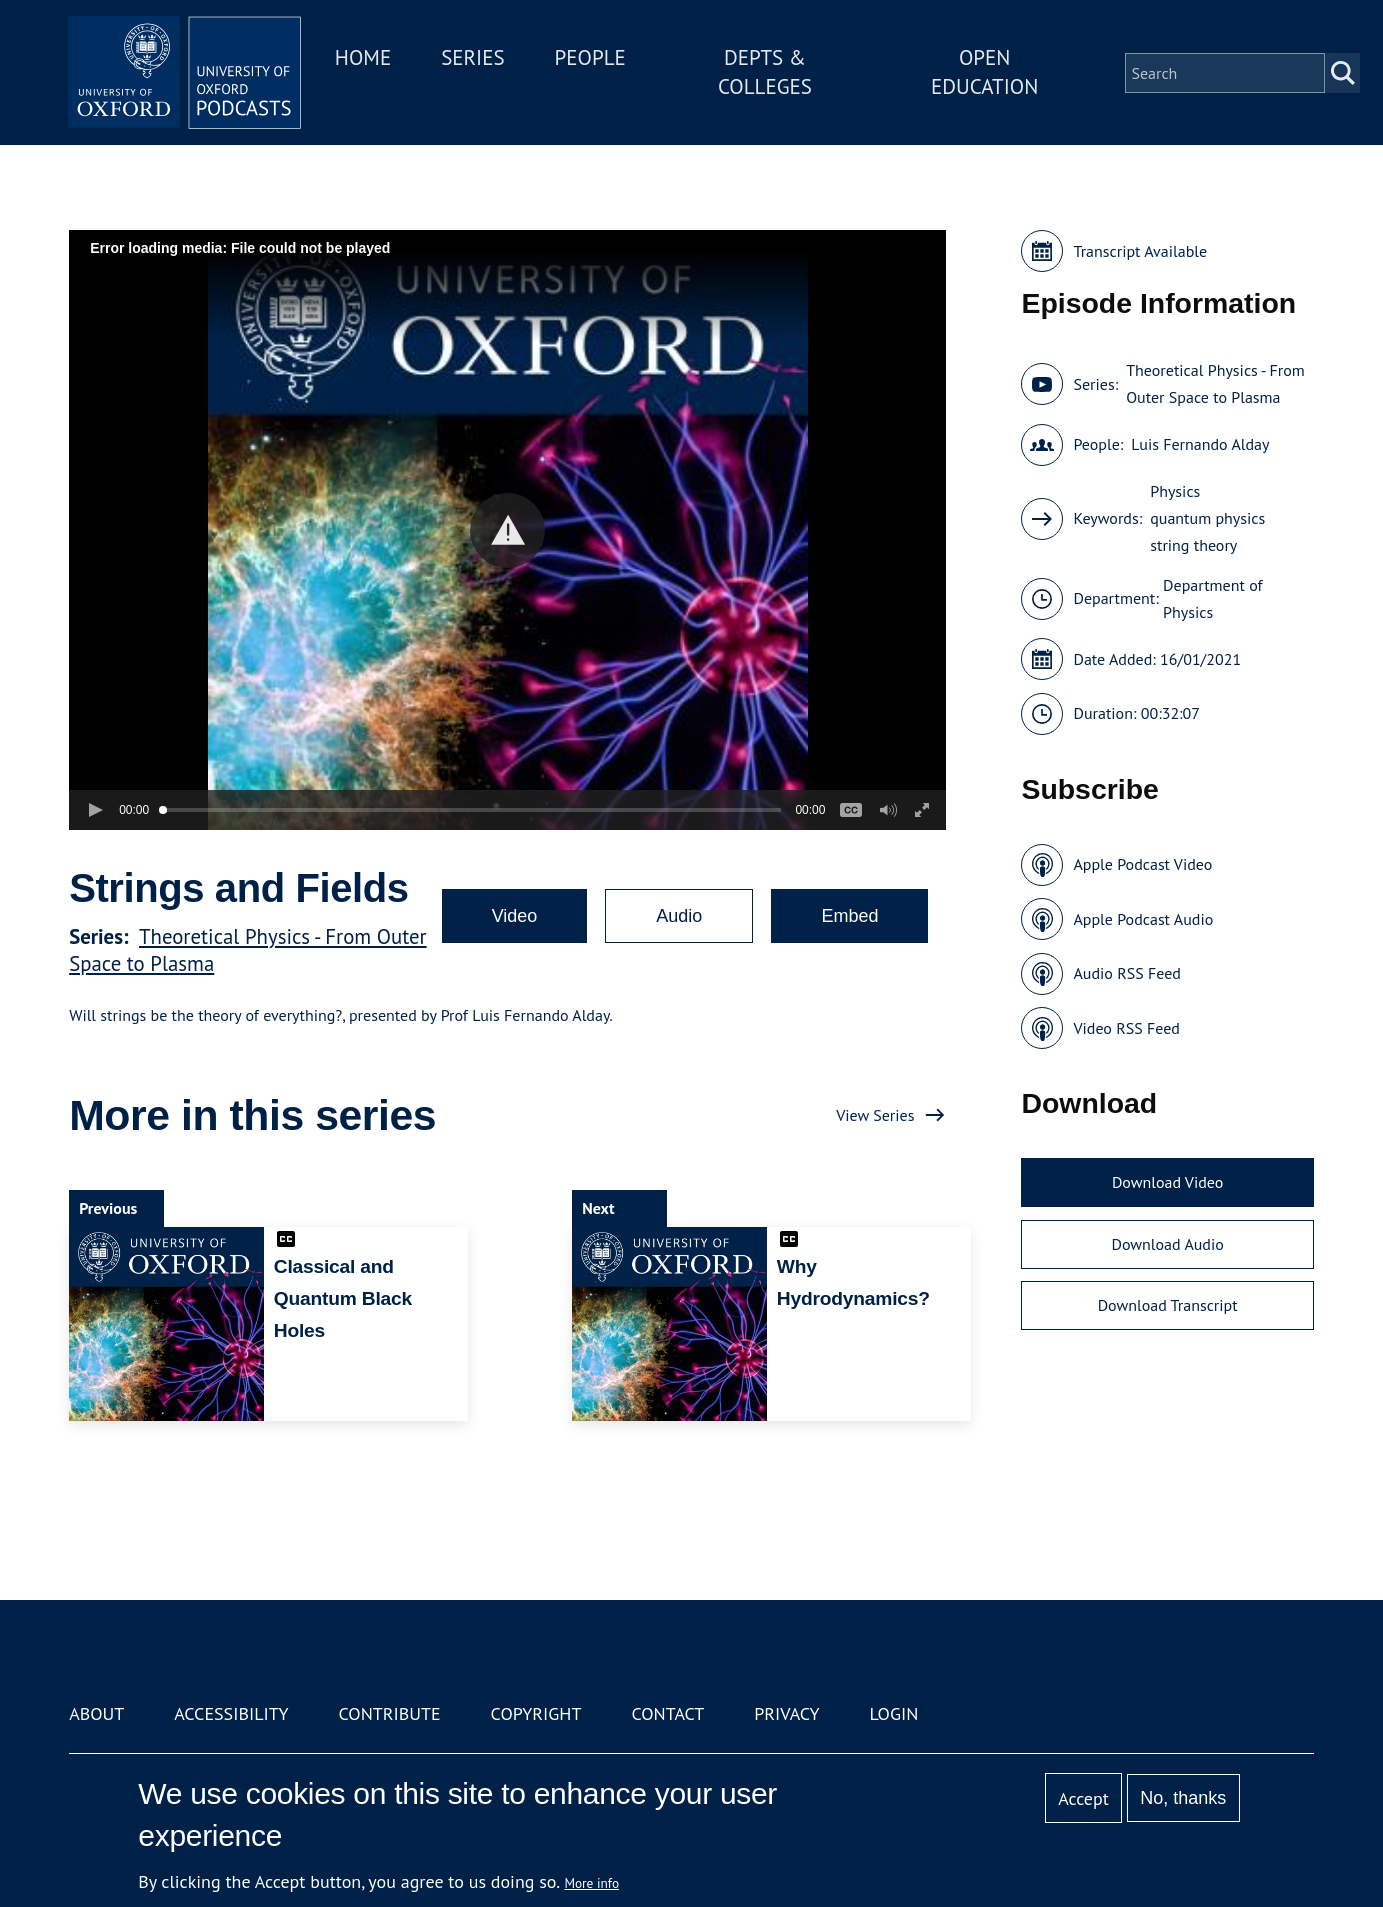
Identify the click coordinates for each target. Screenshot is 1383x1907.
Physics (1175, 491)
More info (591, 1883)
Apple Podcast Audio (1143, 919)
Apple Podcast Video (1142, 864)
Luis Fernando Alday (1200, 444)
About (96, 1713)
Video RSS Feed (1126, 1028)
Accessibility (231, 1713)
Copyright (536, 1713)
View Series (875, 1115)
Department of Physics (1213, 598)
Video (515, 916)
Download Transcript (1168, 1305)
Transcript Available (1140, 251)
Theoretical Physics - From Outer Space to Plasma (1215, 383)
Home (371, 58)
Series (480, 58)
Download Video (1167, 1182)
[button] (507, 530)
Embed (849, 916)
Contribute (390, 1713)
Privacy (786, 1713)
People (598, 58)
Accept (1083, 1798)
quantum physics (1207, 518)
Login (893, 1713)
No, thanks (1183, 1798)
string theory (1193, 545)
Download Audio (1167, 1244)
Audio (679, 916)
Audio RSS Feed (1126, 973)
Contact (667, 1713)
